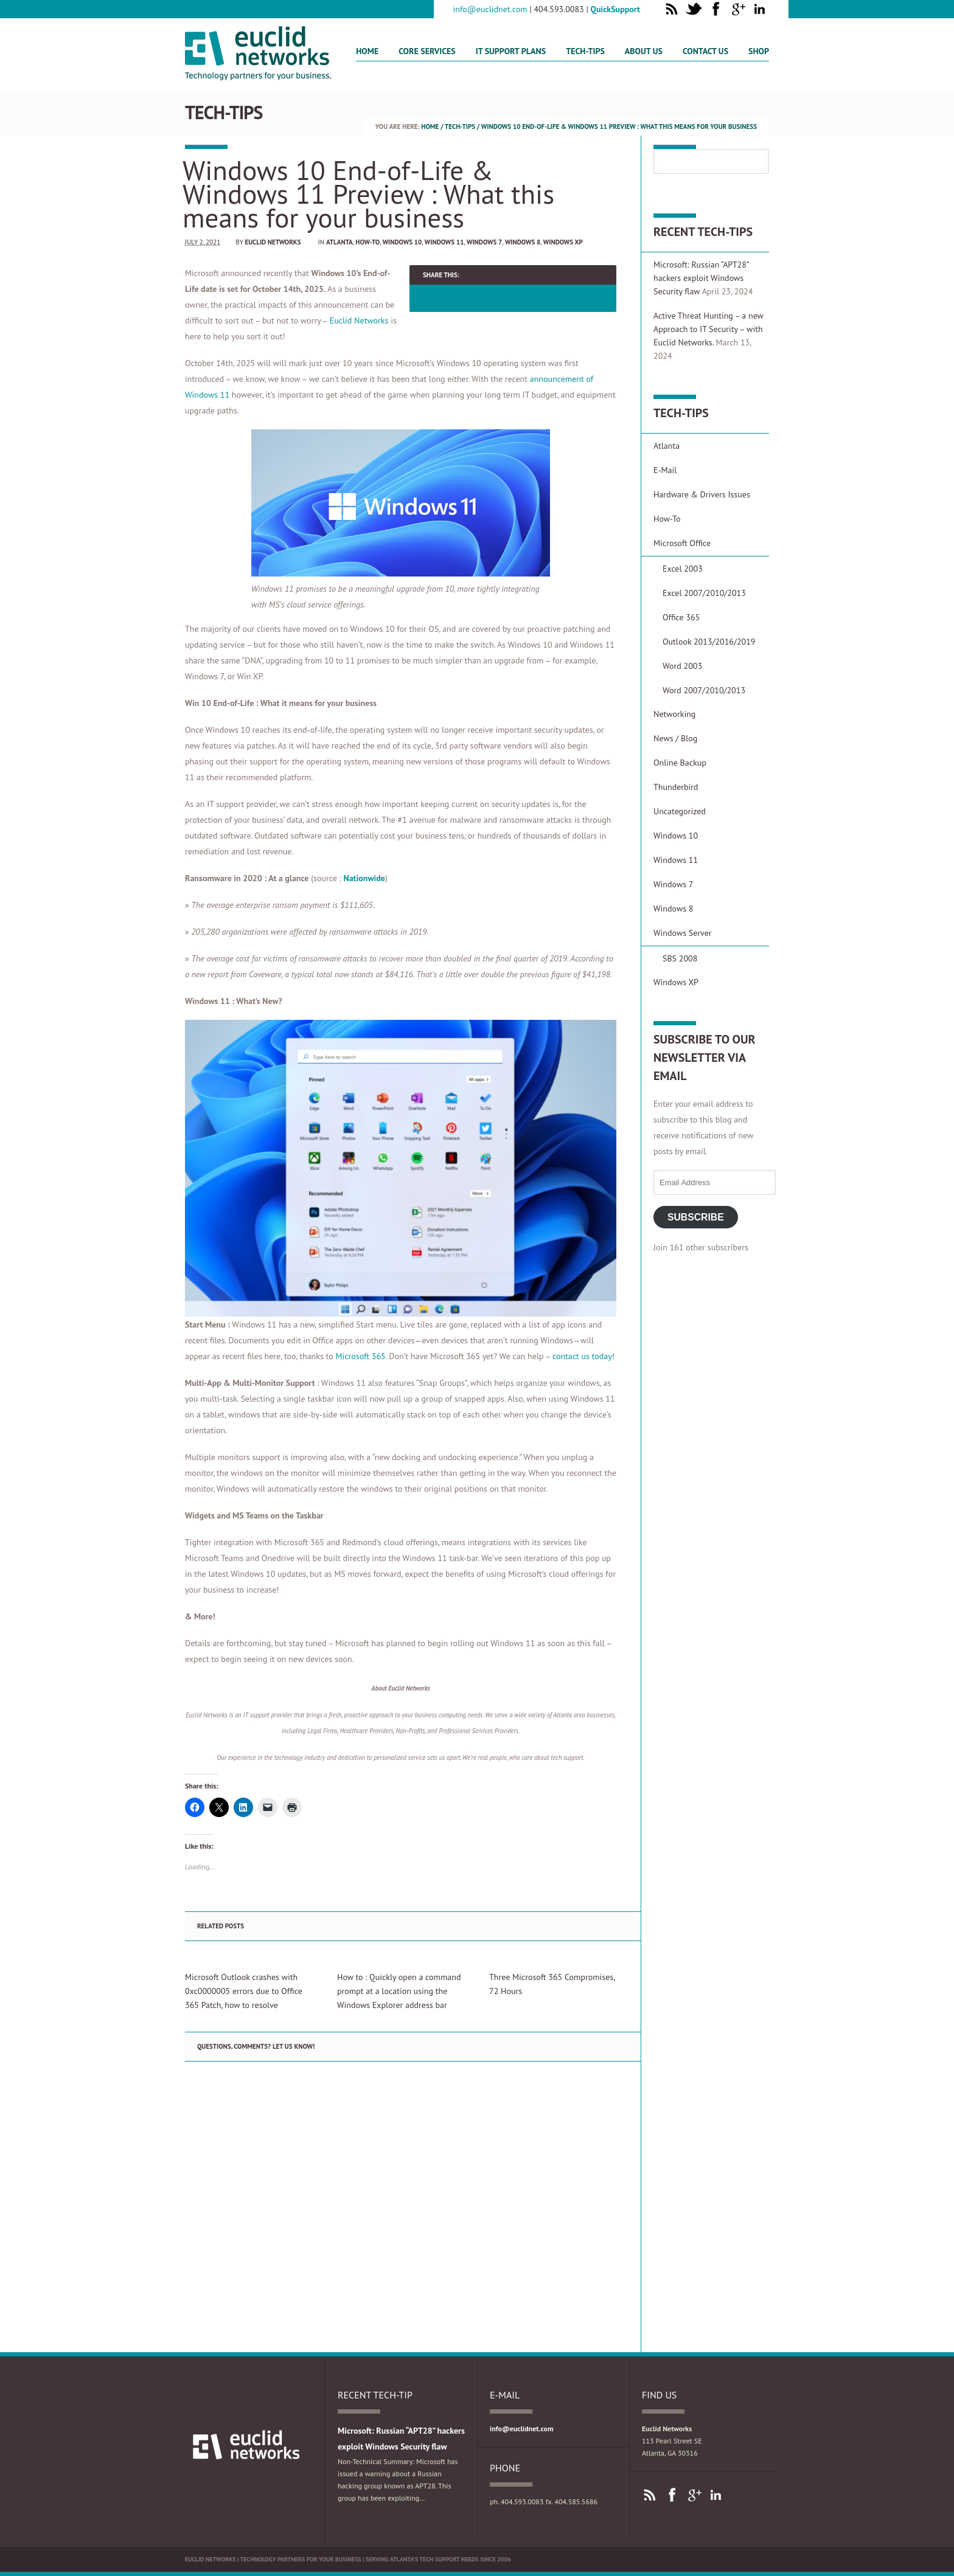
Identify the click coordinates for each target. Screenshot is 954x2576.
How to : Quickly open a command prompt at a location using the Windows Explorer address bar (399, 1991)
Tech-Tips (585, 51)
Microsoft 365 (360, 1356)
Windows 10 (402, 242)
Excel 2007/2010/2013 (704, 592)
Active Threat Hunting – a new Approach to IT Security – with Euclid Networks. (708, 329)
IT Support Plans (511, 51)
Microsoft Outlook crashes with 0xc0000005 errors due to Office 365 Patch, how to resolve (243, 1991)
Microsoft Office (682, 543)
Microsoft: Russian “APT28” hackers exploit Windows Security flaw (701, 278)
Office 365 (681, 617)
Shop (758, 51)
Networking (674, 713)
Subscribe (695, 1217)
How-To (367, 242)
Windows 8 (522, 242)
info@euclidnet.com (490, 9)
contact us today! (583, 1356)
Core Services (427, 51)
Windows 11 (444, 242)
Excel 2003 (683, 568)
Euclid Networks (273, 242)
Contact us (705, 51)
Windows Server (682, 932)
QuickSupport (615, 9)
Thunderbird (675, 786)
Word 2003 (682, 665)
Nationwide (364, 878)
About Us (644, 51)
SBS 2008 (680, 958)
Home (367, 51)
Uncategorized (679, 811)
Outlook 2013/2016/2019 (709, 641)
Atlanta (339, 242)
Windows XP (563, 242)
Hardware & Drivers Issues (701, 494)
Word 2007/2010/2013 (704, 690)
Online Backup (679, 762)
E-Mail (665, 470)
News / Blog (675, 738)
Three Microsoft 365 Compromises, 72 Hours (552, 1984)
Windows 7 (484, 242)
